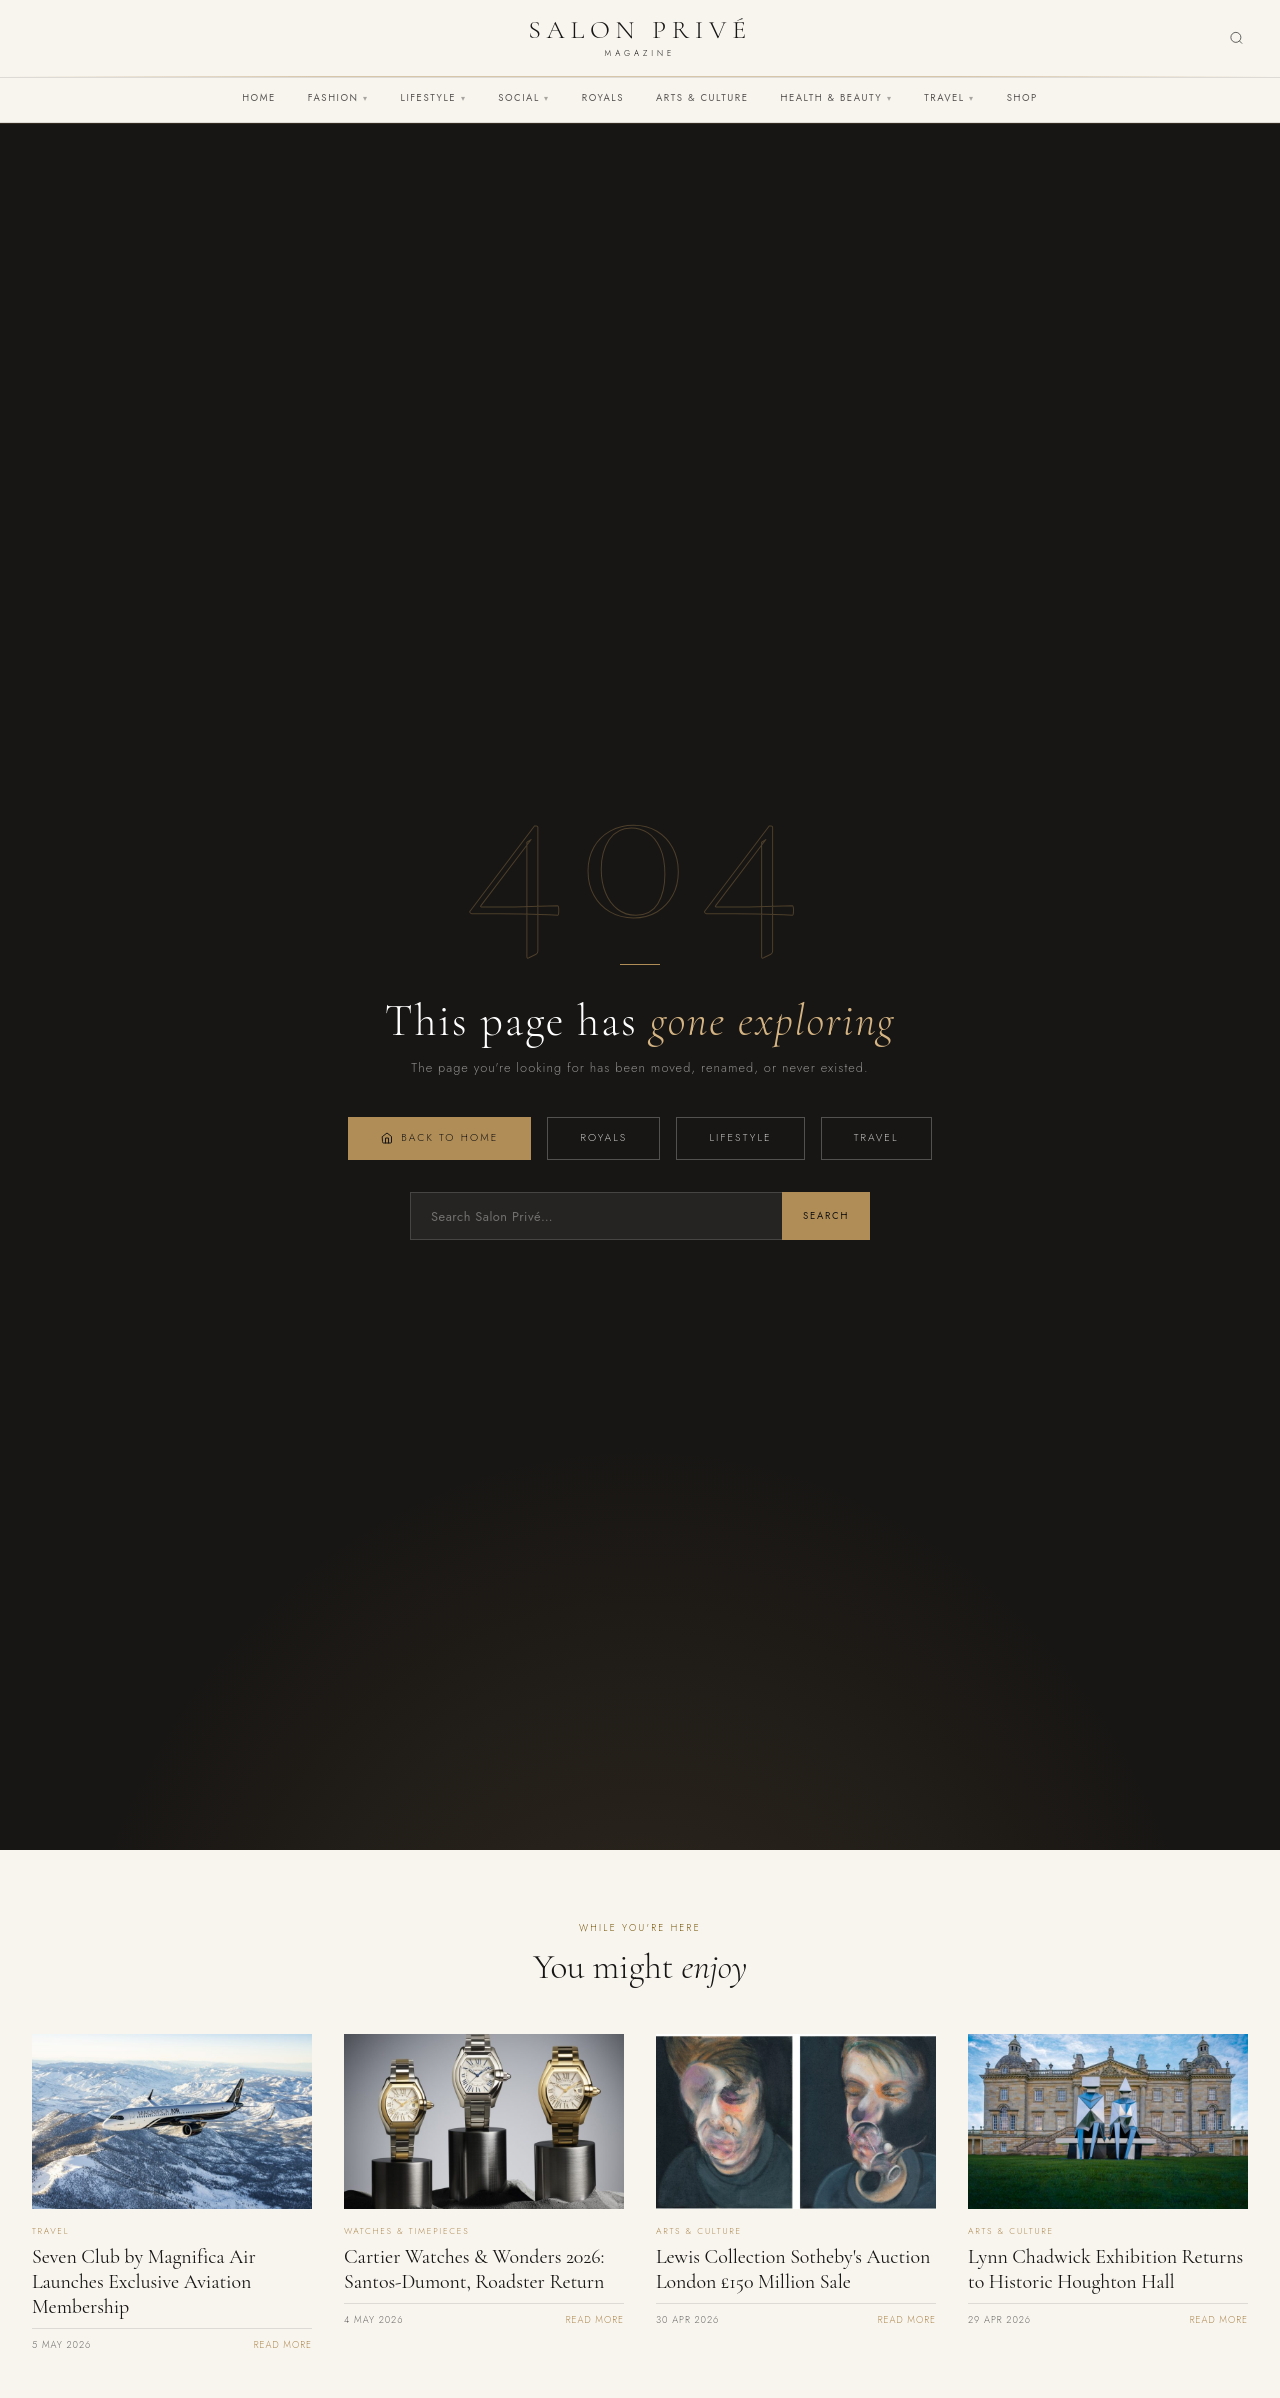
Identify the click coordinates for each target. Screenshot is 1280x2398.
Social (524, 98)
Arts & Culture (702, 98)
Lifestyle (434, 98)
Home (259, 98)
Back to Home (439, 1137)
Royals (603, 98)
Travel (949, 98)
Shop (1022, 98)
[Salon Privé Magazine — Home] (639, 38)
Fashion (338, 98)
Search (826, 1216)
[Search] (1236, 38)
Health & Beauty (836, 98)
